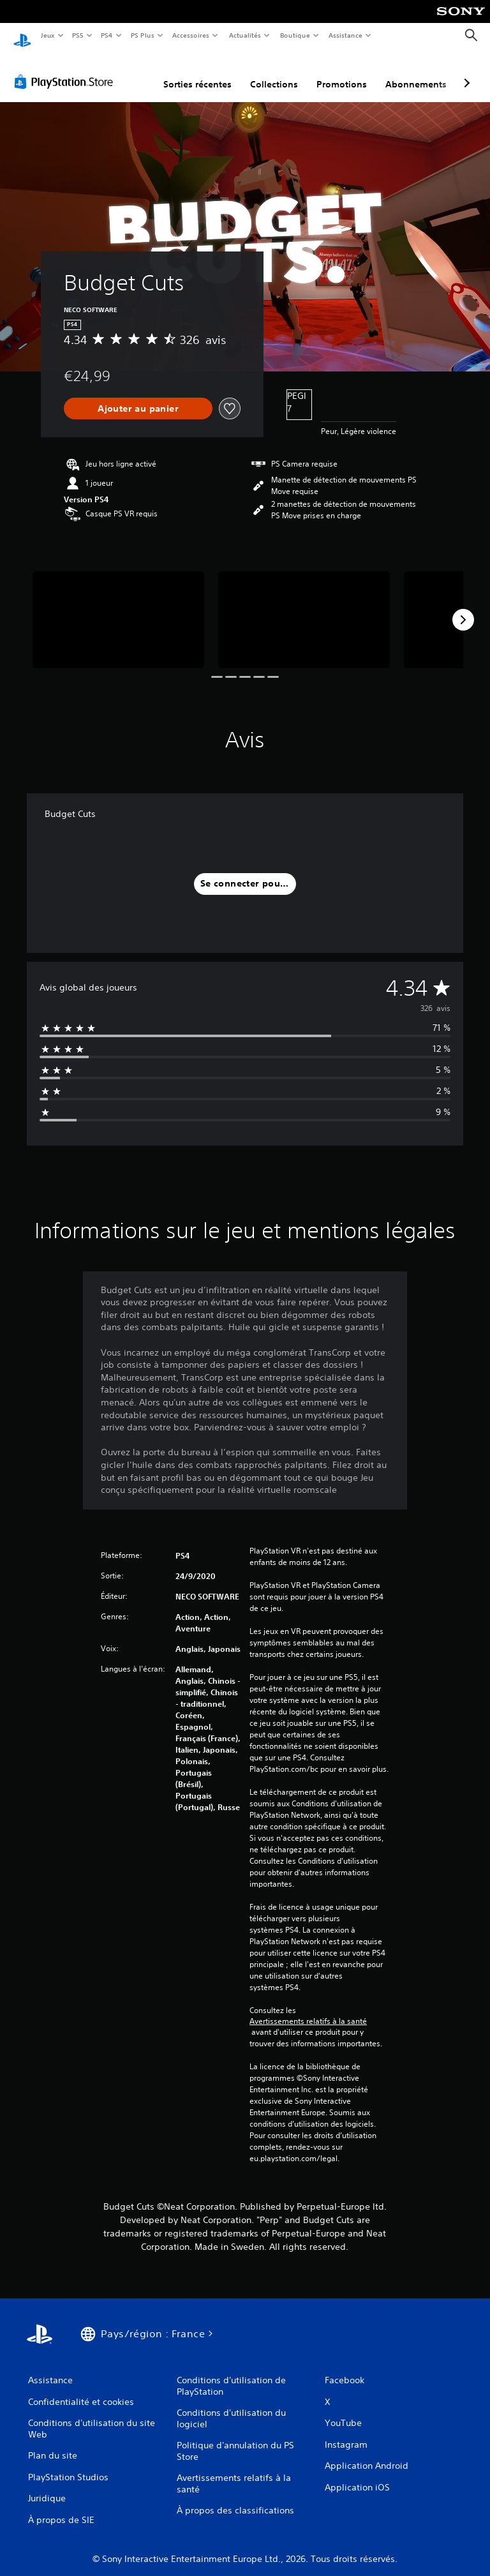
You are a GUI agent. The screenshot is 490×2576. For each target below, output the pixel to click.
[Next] (463, 607)
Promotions (341, 72)
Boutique (294, 35)
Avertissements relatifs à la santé (308, 2009)
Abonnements (416, 72)
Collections (274, 72)
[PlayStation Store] (66, 69)
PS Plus (142, 35)
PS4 (107, 35)
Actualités (244, 35)
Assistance (345, 35)
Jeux (47, 35)
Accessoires (190, 35)
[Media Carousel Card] (118, 607)
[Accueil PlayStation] (22, 36)
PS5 (78, 35)
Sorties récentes (197, 72)
